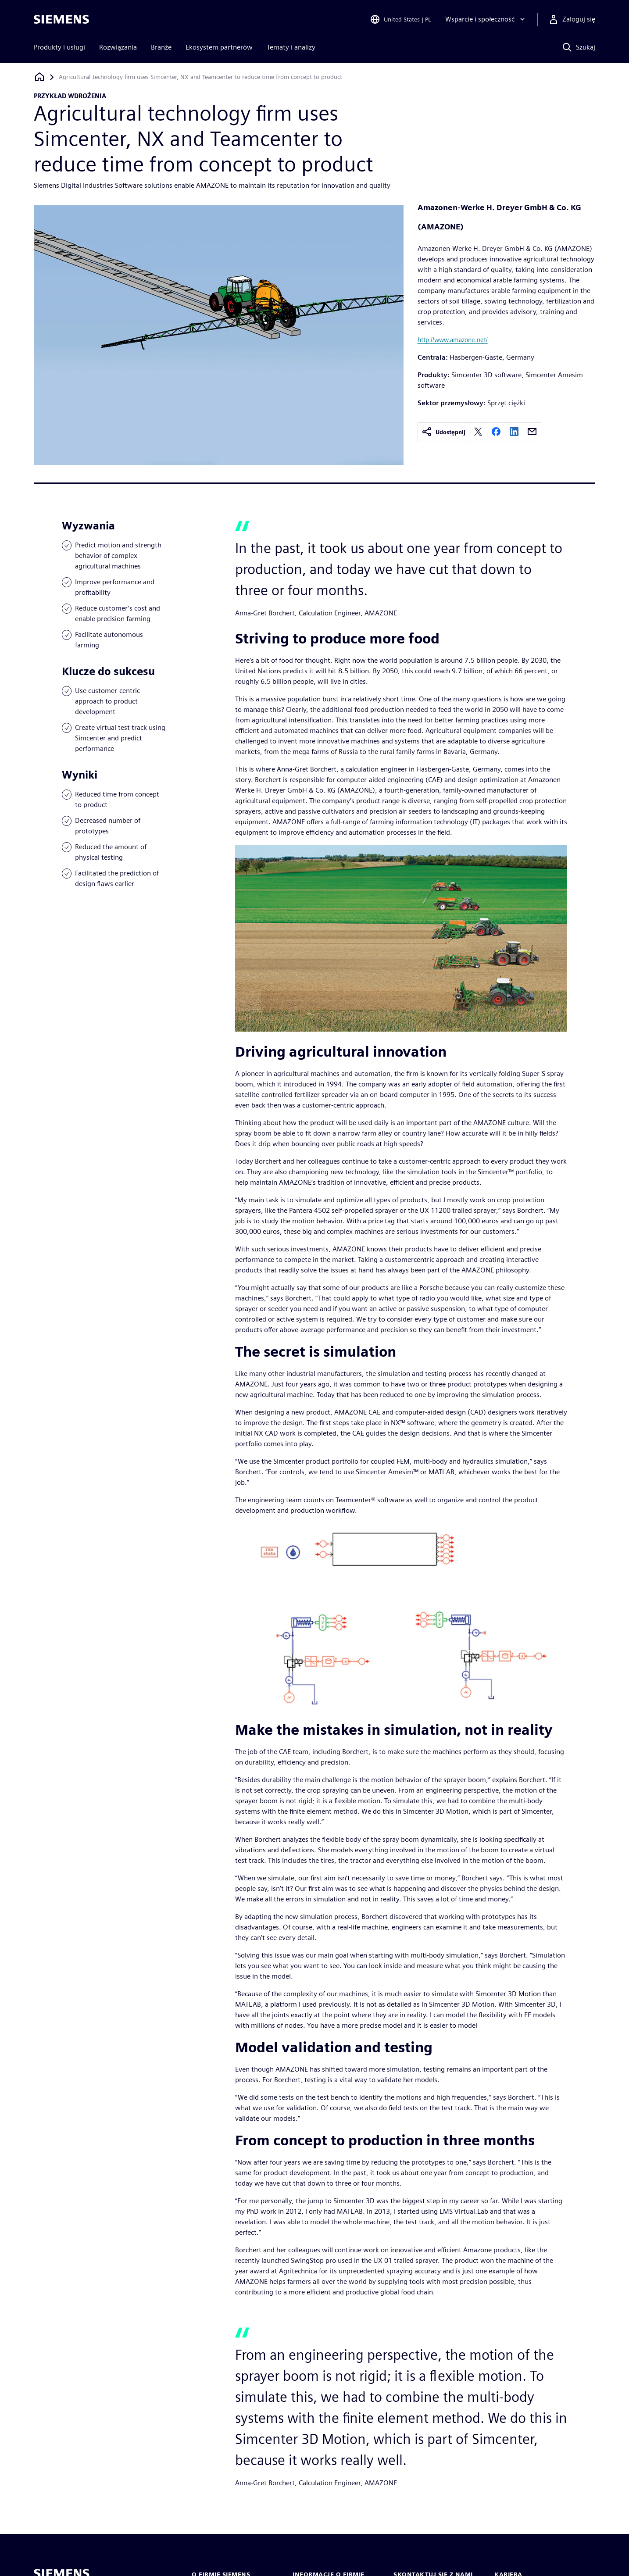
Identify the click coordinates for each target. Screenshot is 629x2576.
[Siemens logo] (61, 19)
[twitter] (478, 432)
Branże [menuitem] (161, 47)
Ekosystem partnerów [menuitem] (219, 47)
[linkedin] (514, 432)
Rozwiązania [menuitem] (118, 47)
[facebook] (496, 432)
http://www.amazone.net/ (453, 339)
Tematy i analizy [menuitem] (291, 47)
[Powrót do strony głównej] (39, 76)
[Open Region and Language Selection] (400, 19)
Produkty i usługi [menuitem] (59, 47)
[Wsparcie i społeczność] (486, 19)
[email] (532, 432)
